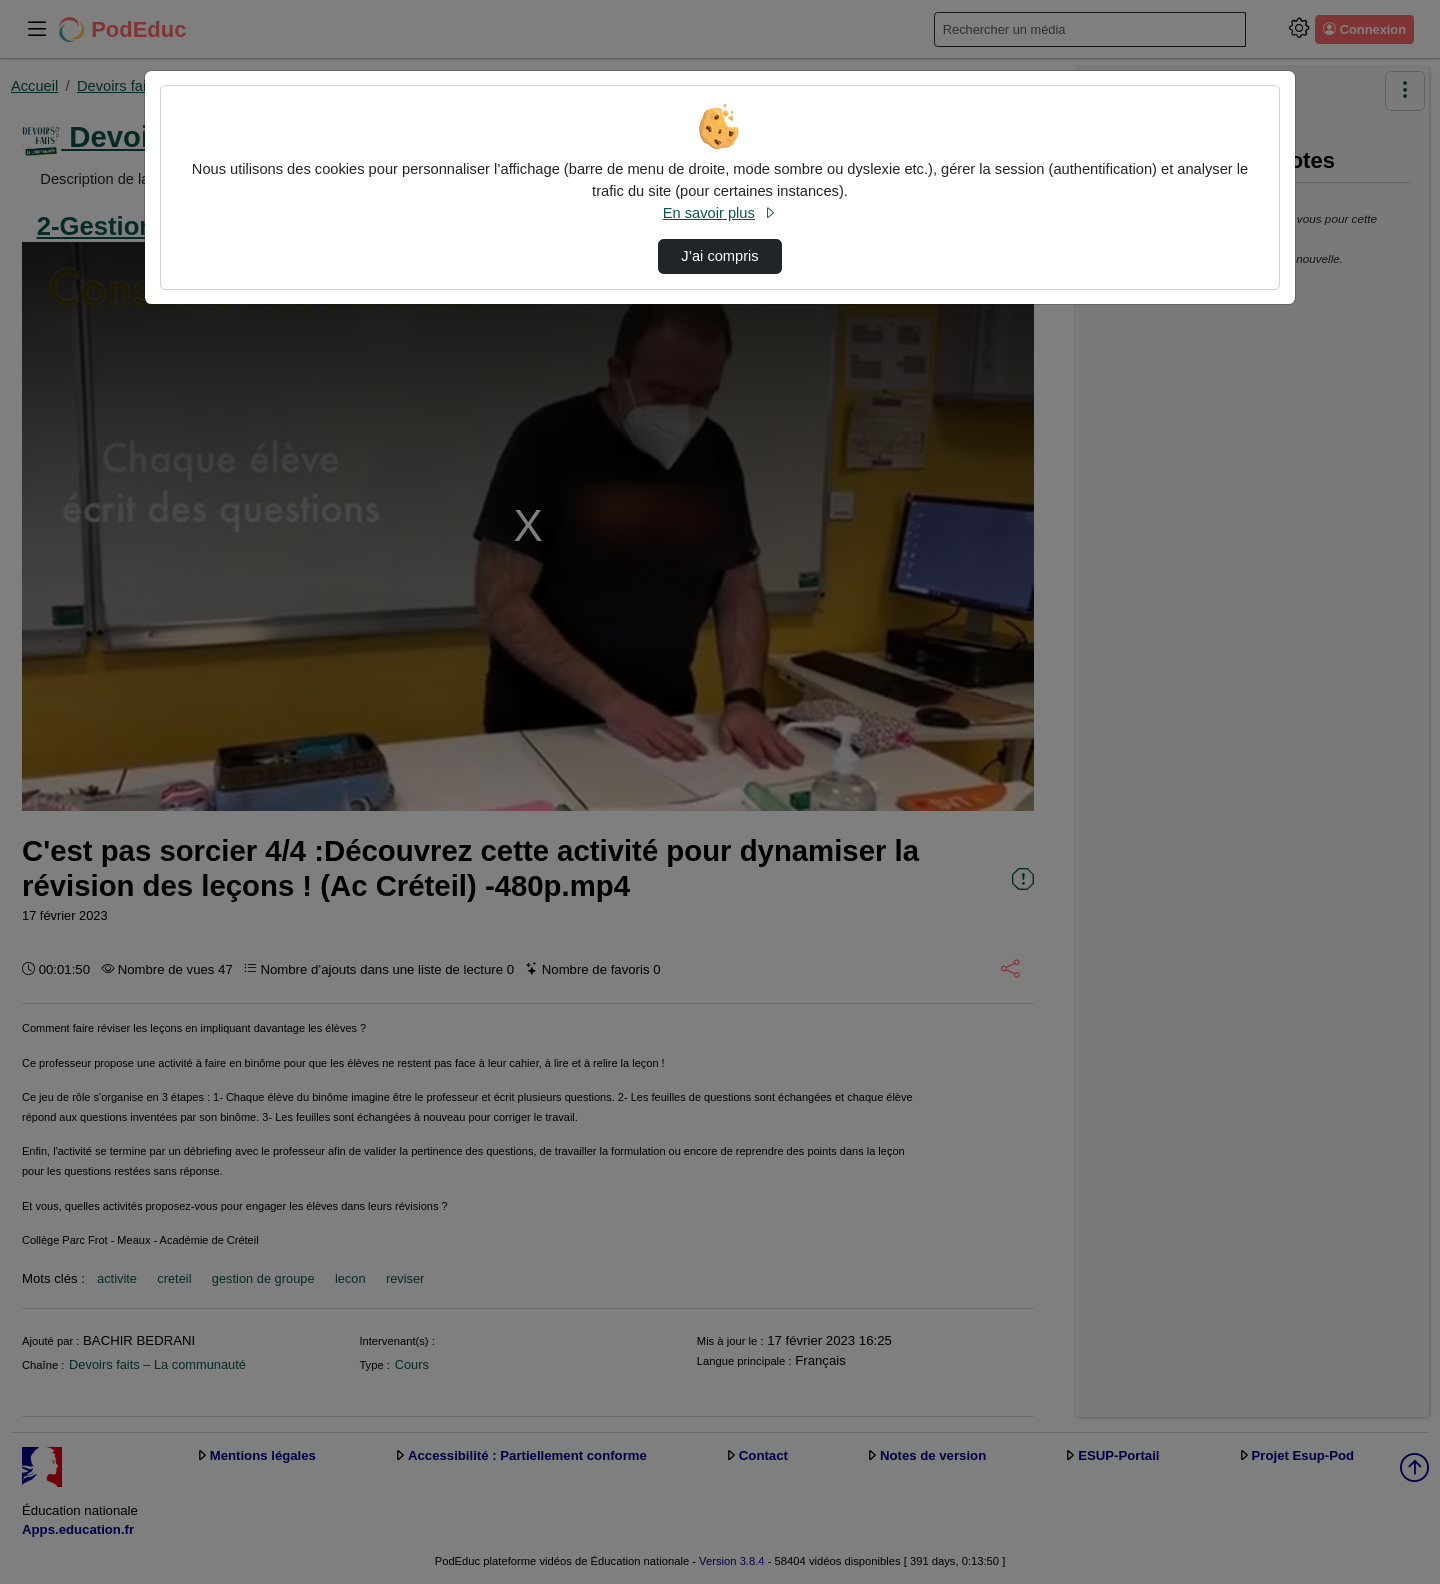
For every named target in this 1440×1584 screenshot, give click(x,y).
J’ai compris (719, 256)
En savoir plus (720, 213)
